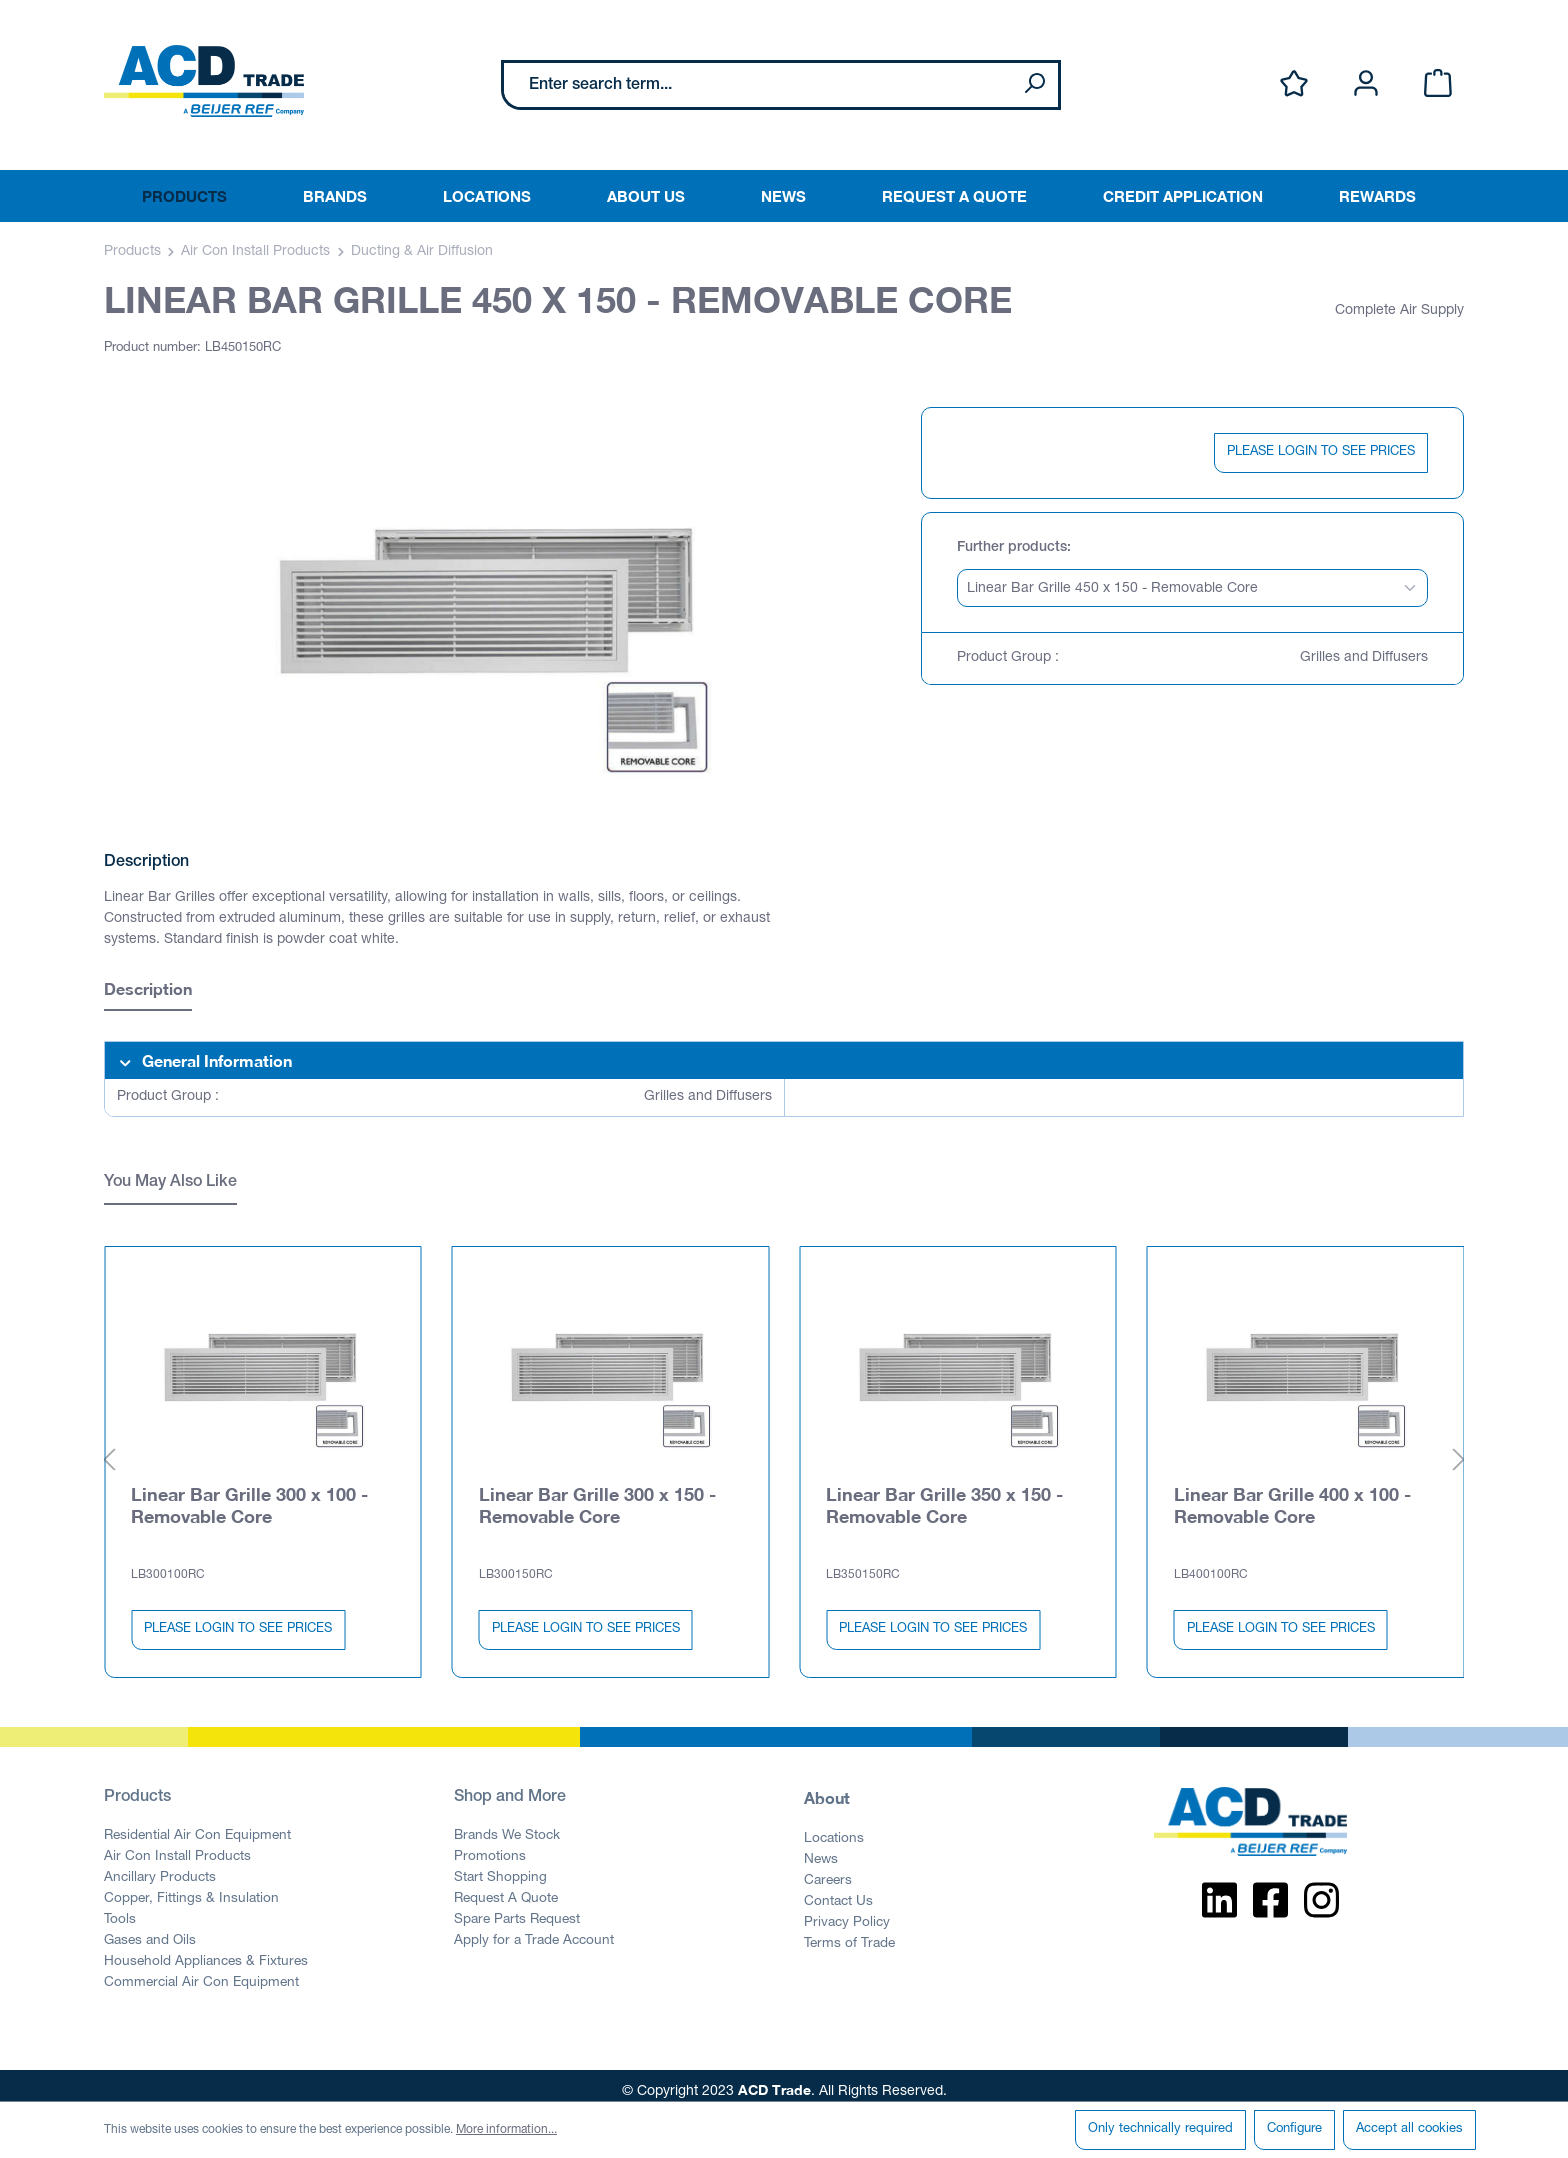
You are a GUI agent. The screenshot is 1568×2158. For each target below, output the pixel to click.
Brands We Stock (507, 1825)
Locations (834, 1828)
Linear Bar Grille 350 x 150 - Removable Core (944, 1494)
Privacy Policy (847, 1912)
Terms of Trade (849, 1933)
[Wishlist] (1294, 84)
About (827, 1786)
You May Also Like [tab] (170, 1183)
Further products (1012, 548)
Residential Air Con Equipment (197, 1825)
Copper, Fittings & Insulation (191, 1888)
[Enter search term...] (757, 85)
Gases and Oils (150, 1930)
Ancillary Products (160, 1867)
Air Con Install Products (177, 1846)
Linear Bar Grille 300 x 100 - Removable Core (249, 1494)
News (821, 1849)
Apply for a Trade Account (534, 1930)
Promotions (490, 1846)
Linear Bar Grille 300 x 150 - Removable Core (597, 1494)
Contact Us (838, 1891)
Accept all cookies (1409, 2129)
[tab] (148, 991)
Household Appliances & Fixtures (206, 1951)
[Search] (1034, 85)
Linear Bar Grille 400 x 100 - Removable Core (1292, 1494)
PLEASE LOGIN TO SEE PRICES (1321, 452)
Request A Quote (506, 1888)
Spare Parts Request (517, 1909)
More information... (506, 2130)
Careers (828, 1870)
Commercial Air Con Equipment (201, 1972)
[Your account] (1366, 84)
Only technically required (1160, 2129)
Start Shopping (500, 1867)
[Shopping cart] (1438, 84)
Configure (1294, 2129)
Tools (120, 1909)
